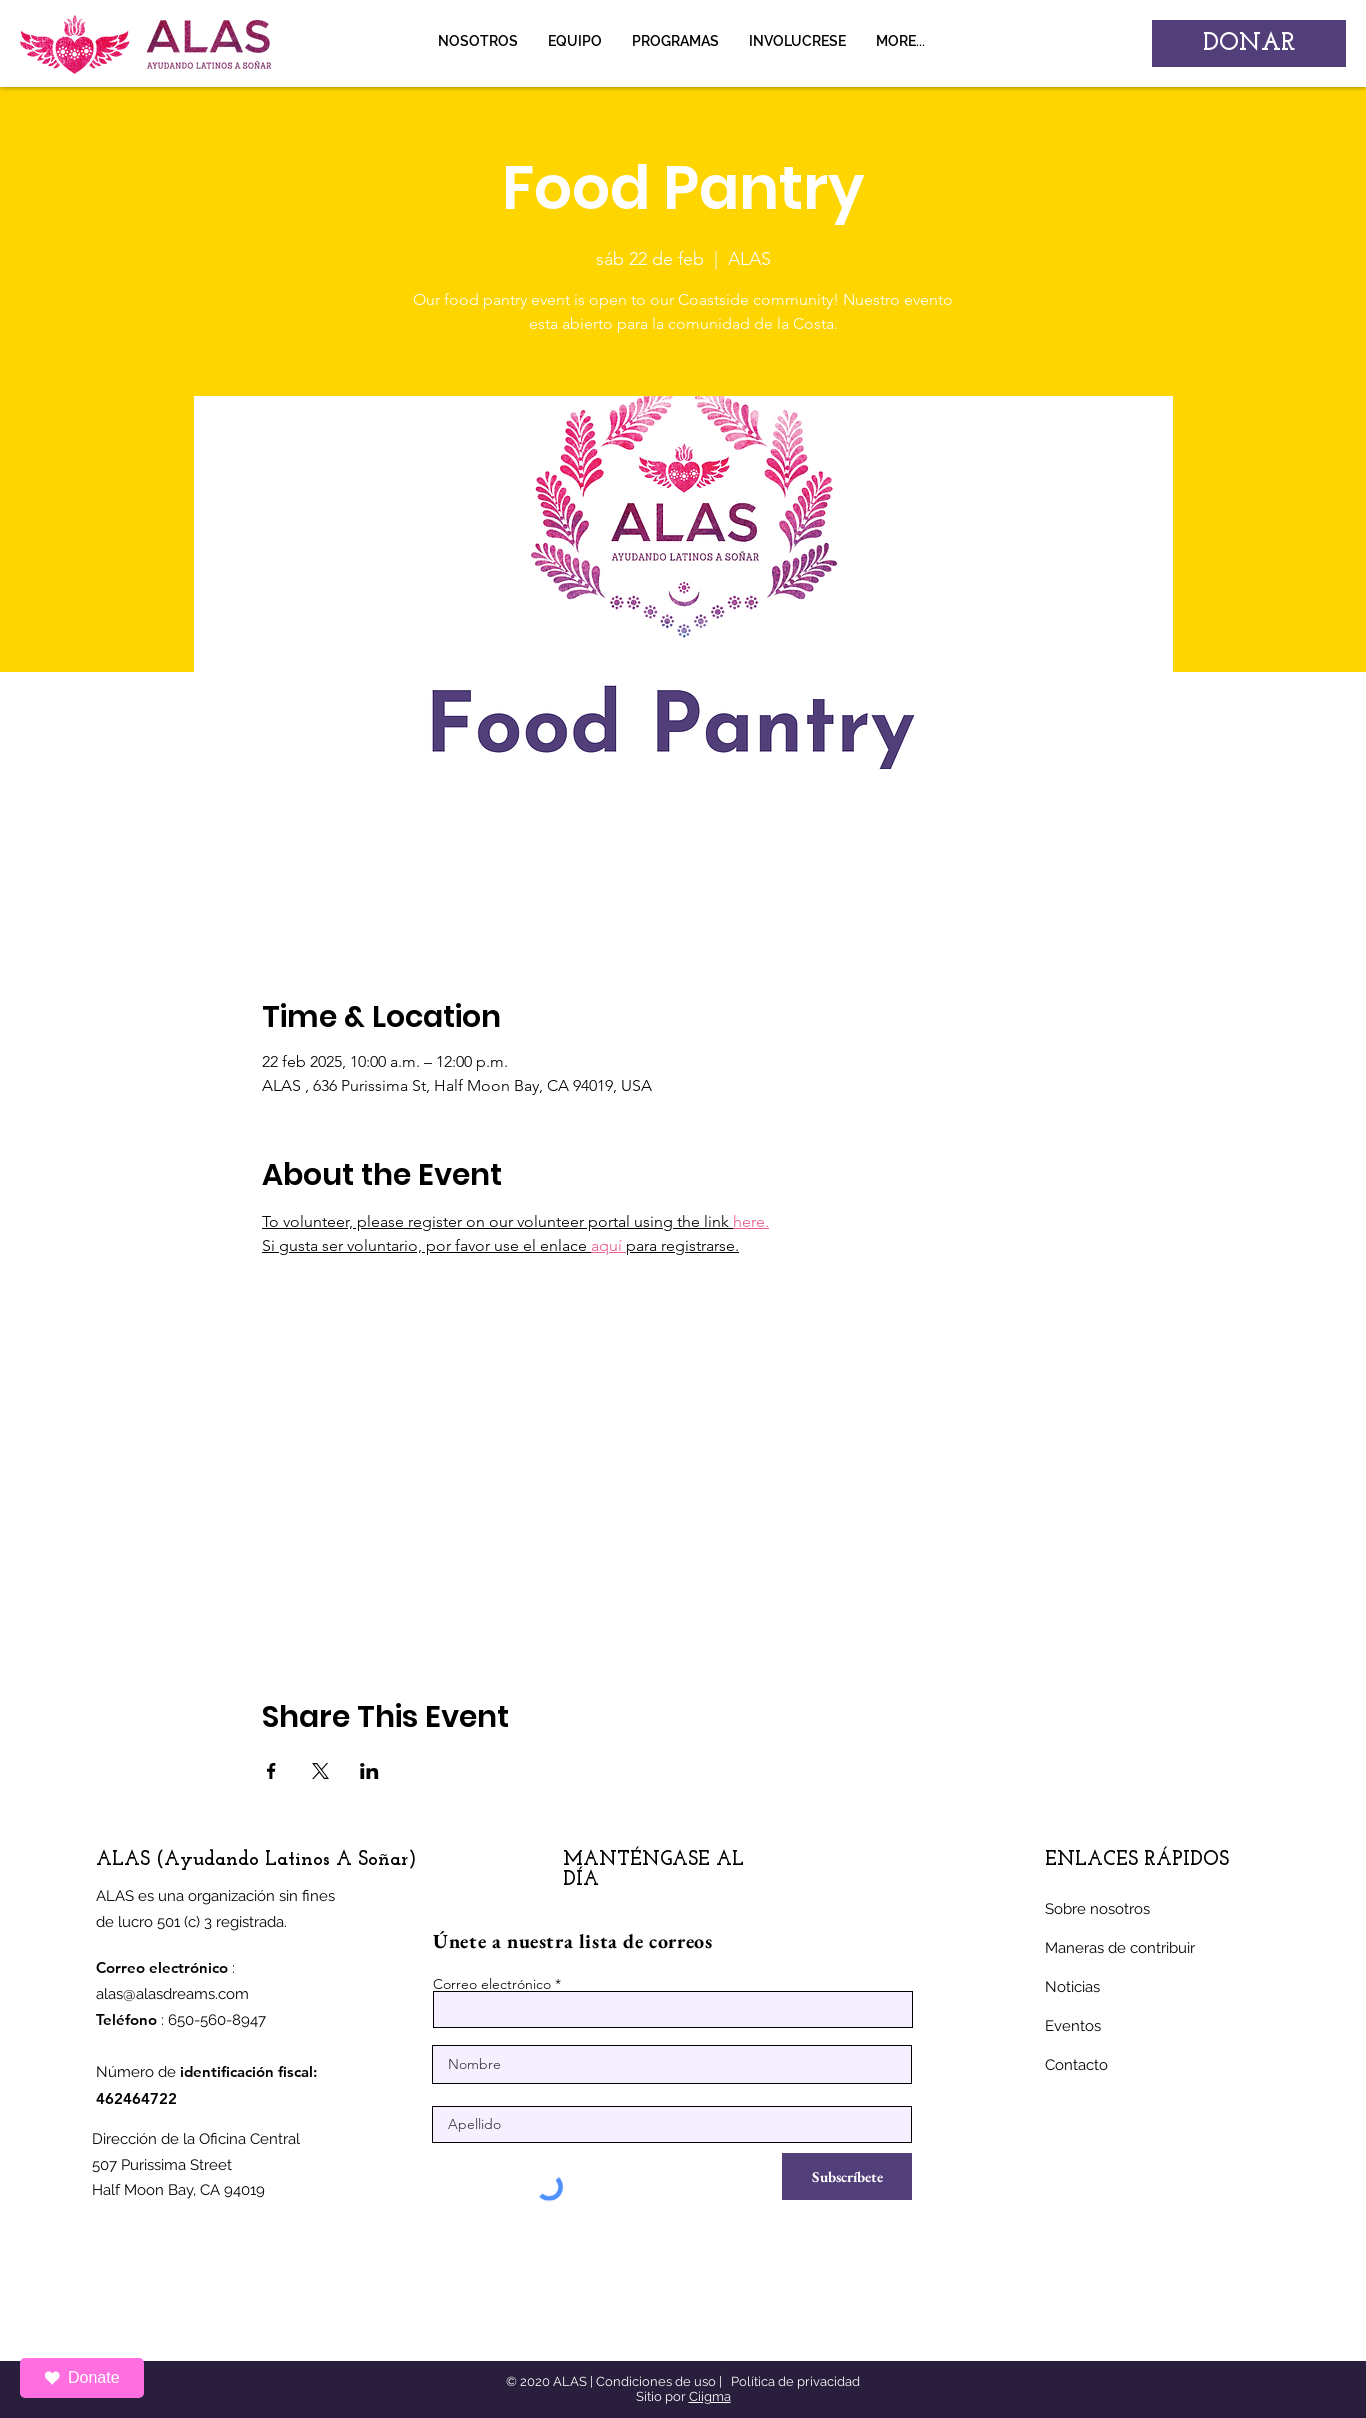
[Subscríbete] (847, 2176)
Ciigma (710, 2396)
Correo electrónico (492, 1984)
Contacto (1076, 2065)
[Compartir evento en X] (320, 1771)
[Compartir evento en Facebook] (271, 1771)
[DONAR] (1249, 43)
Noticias (1072, 1987)
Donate (82, 2377)
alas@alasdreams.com (172, 1994)
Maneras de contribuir (1120, 1948)
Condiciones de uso (656, 2381)
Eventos (1073, 2026)
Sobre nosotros (1097, 1909)
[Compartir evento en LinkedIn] (369, 1771)
